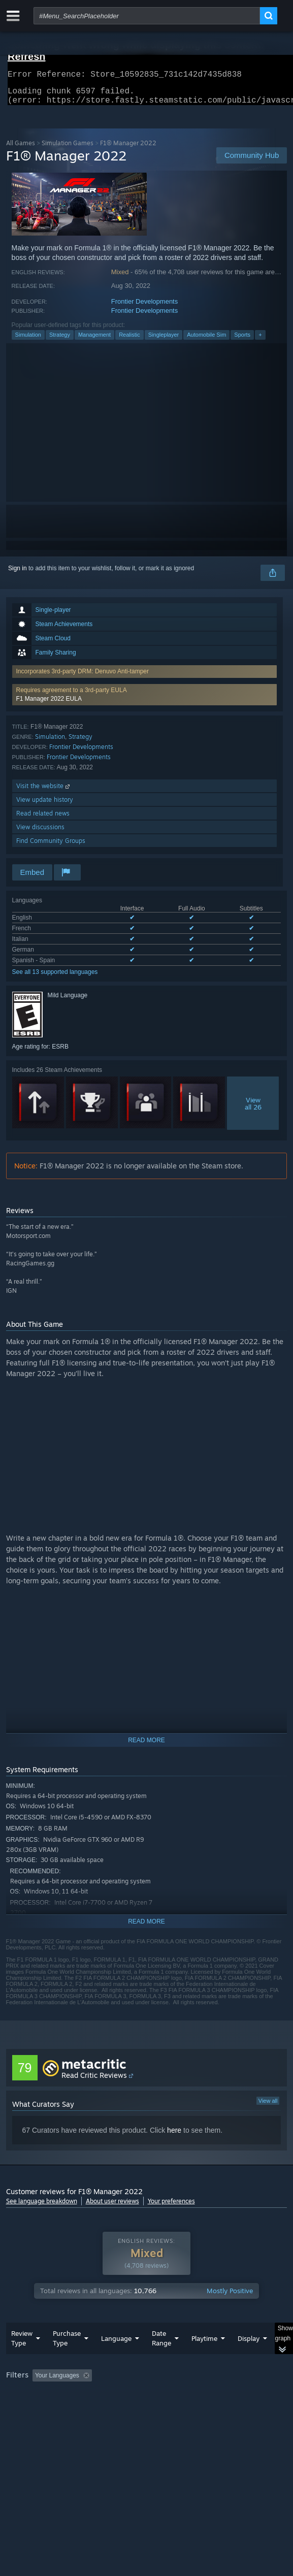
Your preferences (171, 2207)
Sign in (17, 574)
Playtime (204, 2359)
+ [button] (260, 341)
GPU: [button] (220, 2409)
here (174, 2136)
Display (248, 2359)
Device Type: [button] (26, 2421)
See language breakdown (41, 2207)
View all (268, 2107)
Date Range (161, 2358)
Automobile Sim (206, 341)
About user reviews (112, 2207)
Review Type (21, 2358)
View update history (44, 805)
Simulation (28, 341)
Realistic (129, 341)
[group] (146, 2409)
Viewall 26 (253, 1109)
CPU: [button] (186, 2409)
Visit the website (44, 792)
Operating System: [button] (134, 2409)
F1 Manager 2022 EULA (49, 704)
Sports (242, 341)
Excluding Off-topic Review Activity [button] (159, 2395)
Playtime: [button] (237, 2395)
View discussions (40, 833)
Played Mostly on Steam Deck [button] (49, 2409)
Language (116, 2359)
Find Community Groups (50, 847)
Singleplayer (163, 341)
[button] (144, 700)
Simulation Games (67, 149)
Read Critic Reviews (94, 2081)
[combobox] (147, 15)
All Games (20, 149)
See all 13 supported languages (55, 978)
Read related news (43, 819)
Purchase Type (67, 2358)
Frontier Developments (144, 307)
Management (94, 341)
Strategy (59, 341)
